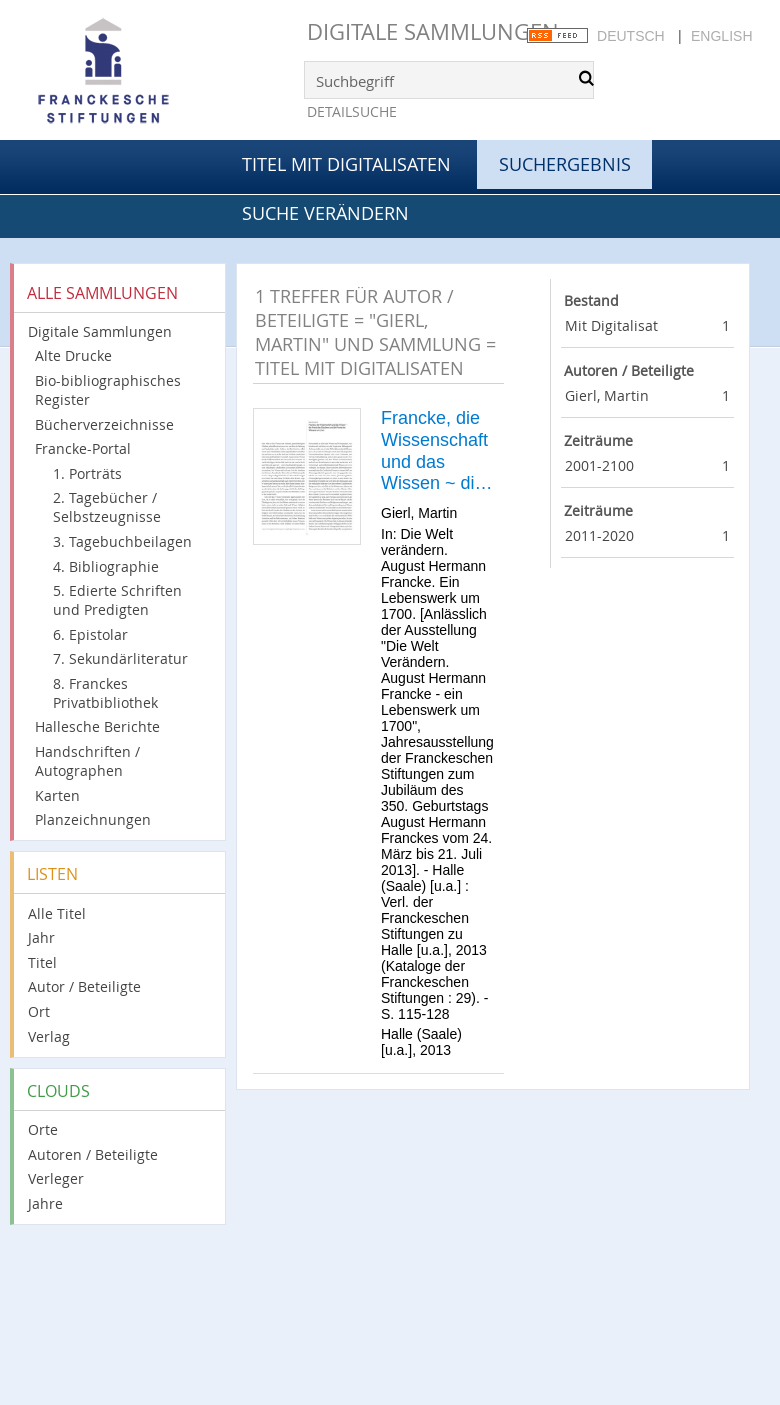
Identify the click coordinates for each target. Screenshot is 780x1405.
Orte (43, 1129)
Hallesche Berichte (97, 726)
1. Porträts (87, 473)
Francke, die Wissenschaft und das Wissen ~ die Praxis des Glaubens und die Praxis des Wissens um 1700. (437, 451)
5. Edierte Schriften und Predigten (117, 600)
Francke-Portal (83, 448)
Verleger (56, 1178)
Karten (57, 795)
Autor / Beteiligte (84, 986)
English (721, 36)
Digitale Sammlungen (433, 31)
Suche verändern (325, 213)
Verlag (49, 1036)
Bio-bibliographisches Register (108, 390)
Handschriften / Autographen (87, 761)
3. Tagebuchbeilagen (122, 541)
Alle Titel (57, 913)
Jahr (41, 937)
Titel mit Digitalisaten (346, 164)
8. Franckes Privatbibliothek (105, 693)
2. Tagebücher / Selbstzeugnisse (107, 507)
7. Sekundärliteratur (120, 658)
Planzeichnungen (93, 819)
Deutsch (631, 36)
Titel (42, 962)
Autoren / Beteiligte (93, 1154)
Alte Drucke (73, 355)
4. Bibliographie (106, 566)
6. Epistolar (90, 634)
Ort (39, 1011)
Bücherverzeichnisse (104, 424)
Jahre (45, 1203)
